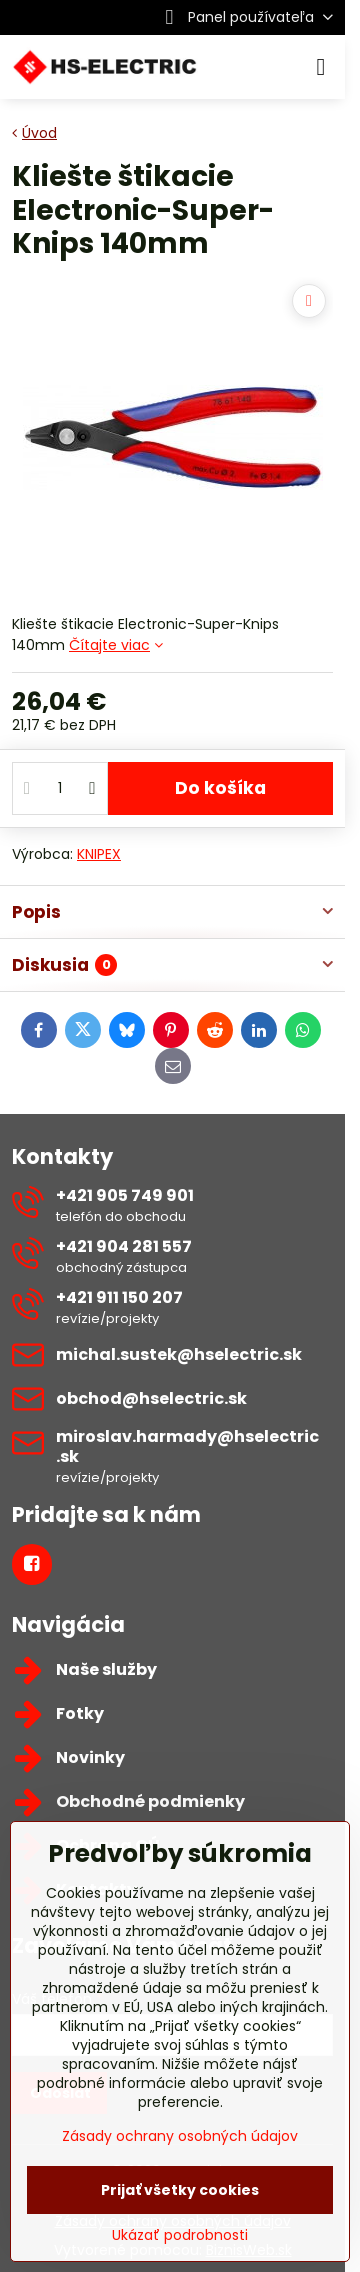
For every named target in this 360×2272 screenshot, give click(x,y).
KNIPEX (99, 854)
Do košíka (220, 788)
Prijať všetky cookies (180, 2190)
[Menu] (321, 67)
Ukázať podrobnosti (180, 2235)
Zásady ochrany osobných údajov (180, 2136)
